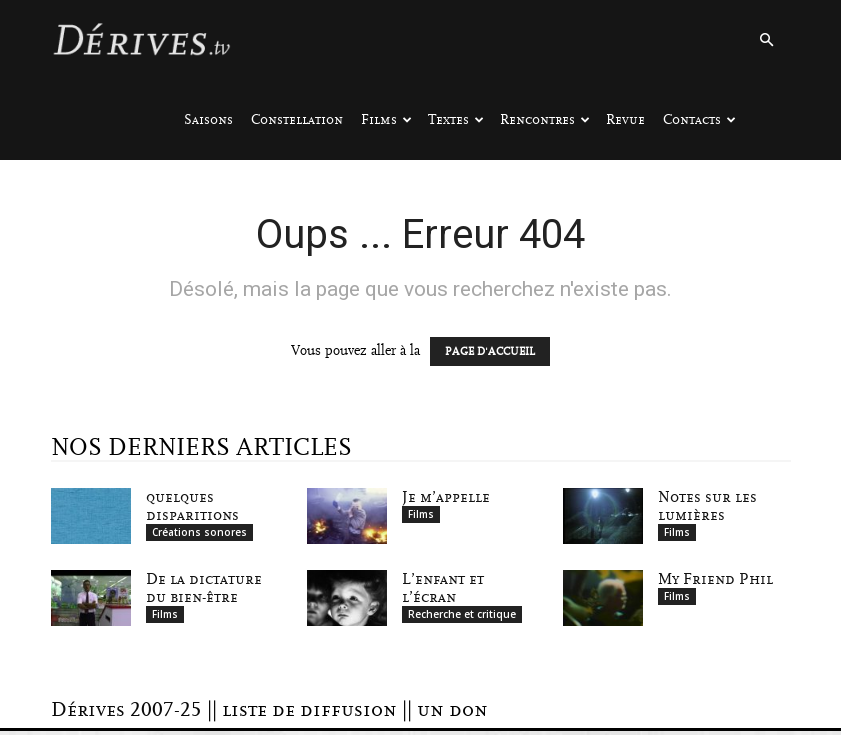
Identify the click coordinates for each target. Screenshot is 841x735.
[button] (767, 40)
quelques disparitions (192, 506)
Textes (456, 120)
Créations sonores (199, 532)
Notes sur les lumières (707, 506)
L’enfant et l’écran (443, 590)
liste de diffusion (309, 714)
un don (452, 714)
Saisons (208, 120)
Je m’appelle (446, 497)
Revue (625, 120)
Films (386, 120)
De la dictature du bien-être (204, 590)
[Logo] (141, 40)
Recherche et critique (462, 616)
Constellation (297, 120)
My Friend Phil (715, 581)
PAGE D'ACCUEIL (490, 351)
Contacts (699, 120)
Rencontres (545, 120)
